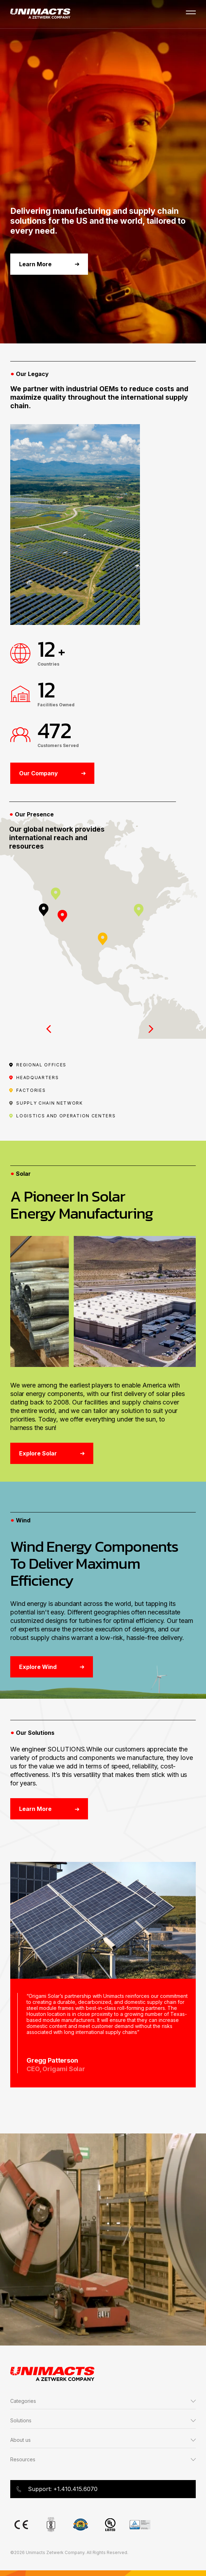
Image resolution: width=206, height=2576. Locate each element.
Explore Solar (51, 1453)
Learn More (49, 264)
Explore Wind (51, 1666)
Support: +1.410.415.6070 (57, 2489)
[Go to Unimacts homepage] (40, 14)
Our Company (52, 773)
